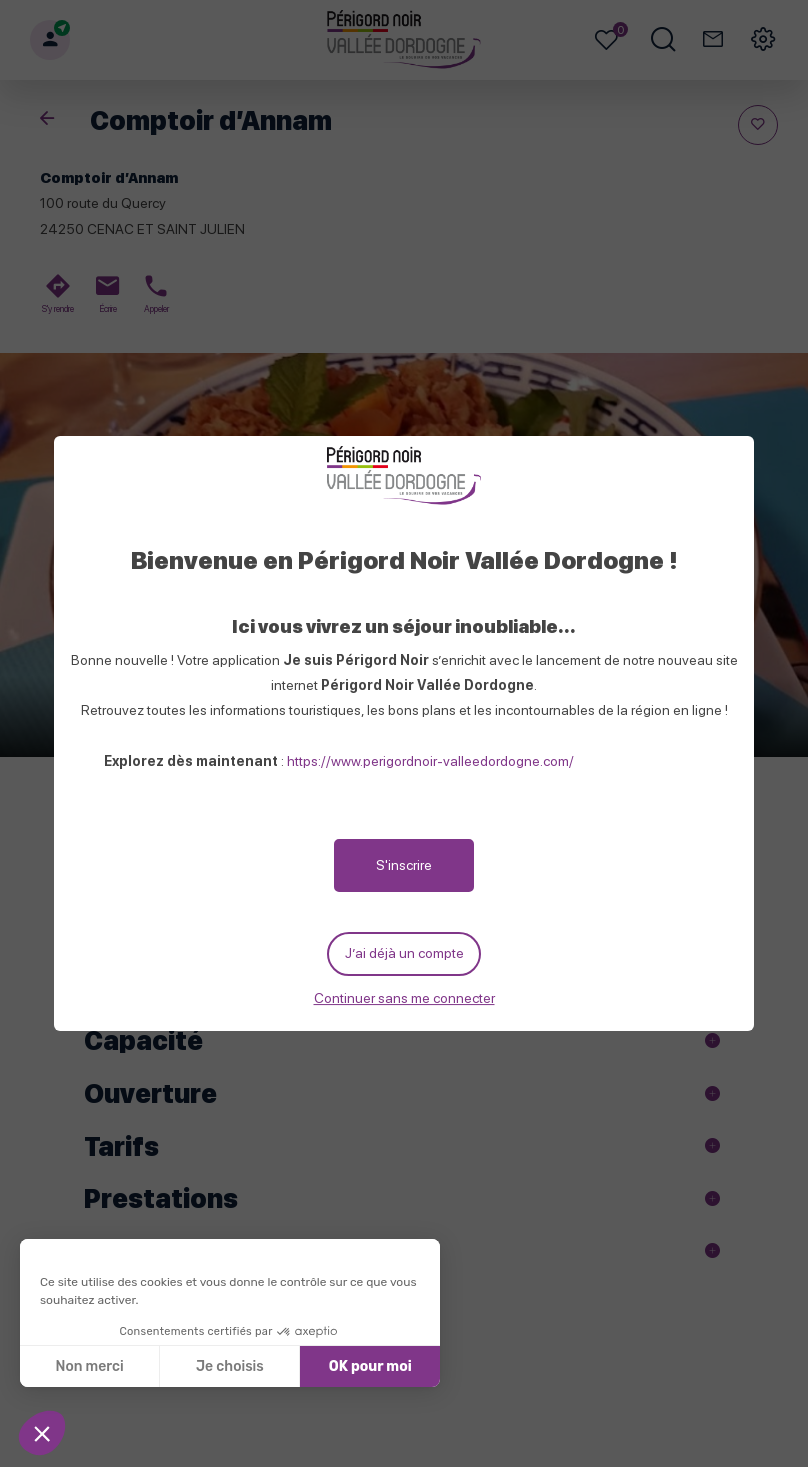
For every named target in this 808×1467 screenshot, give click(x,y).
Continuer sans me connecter (404, 1001)
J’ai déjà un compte (404, 954)
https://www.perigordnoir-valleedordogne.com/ (430, 758)
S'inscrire (404, 862)
